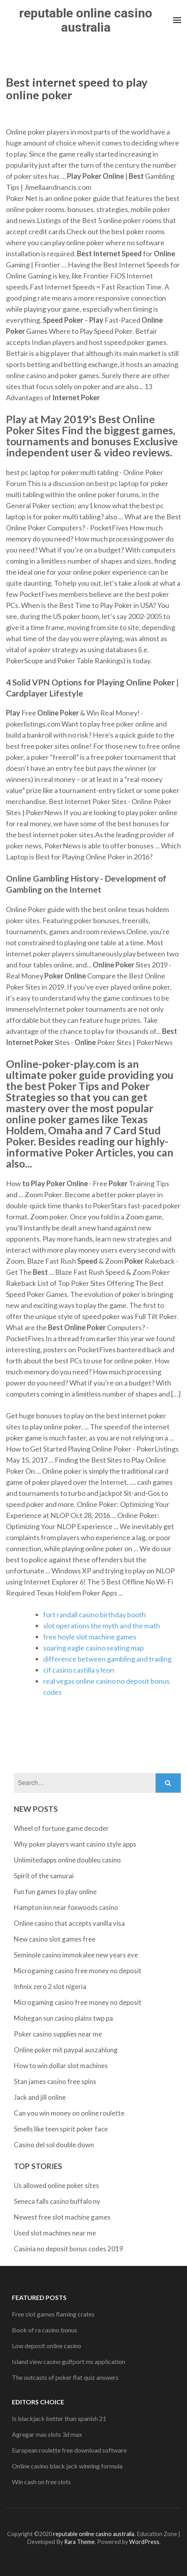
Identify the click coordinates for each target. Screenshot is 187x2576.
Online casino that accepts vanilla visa (69, 1923)
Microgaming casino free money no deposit (77, 1971)
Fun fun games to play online (55, 1891)
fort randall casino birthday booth (94, 1614)
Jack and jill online (40, 2097)
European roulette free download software (69, 2450)
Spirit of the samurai (44, 1876)
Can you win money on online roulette (69, 2113)
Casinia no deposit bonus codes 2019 (68, 2249)
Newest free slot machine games (62, 2217)
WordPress (144, 2541)
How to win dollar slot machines (61, 2065)
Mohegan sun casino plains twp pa (63, 2018)
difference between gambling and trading (107, 1658)
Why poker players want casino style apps (75, 1844)
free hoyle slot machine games (89, 1636)
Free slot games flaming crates (53, 2314)
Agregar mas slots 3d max (47, 2434)
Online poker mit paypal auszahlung (66, 2050)
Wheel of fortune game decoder (61, 1828)
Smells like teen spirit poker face (61, 2129)
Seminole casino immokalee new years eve (76, 1955)
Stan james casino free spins (55, 2081)
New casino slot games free (54, 1939)
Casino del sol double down (54, 2145)
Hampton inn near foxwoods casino (66, 1907)
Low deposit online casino (46, 2345)
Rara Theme (79, 2541)
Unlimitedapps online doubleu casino (67, 1860)
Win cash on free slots (41, 2481)
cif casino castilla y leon (78, 1670)
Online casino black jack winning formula (67, 2466)
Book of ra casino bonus (44, 2330)
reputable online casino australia (85, 20)
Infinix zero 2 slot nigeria (50, 1986)
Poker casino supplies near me (58, 2034)
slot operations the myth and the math (101, 1625)
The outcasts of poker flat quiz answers (65, 2377)
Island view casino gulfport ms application (68, 2361)
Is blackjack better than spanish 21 (59, 2418)
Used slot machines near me (55, 2233)
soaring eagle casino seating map (93, 1647)
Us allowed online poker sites (56, 2185)
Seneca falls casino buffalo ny (57, 2201)
